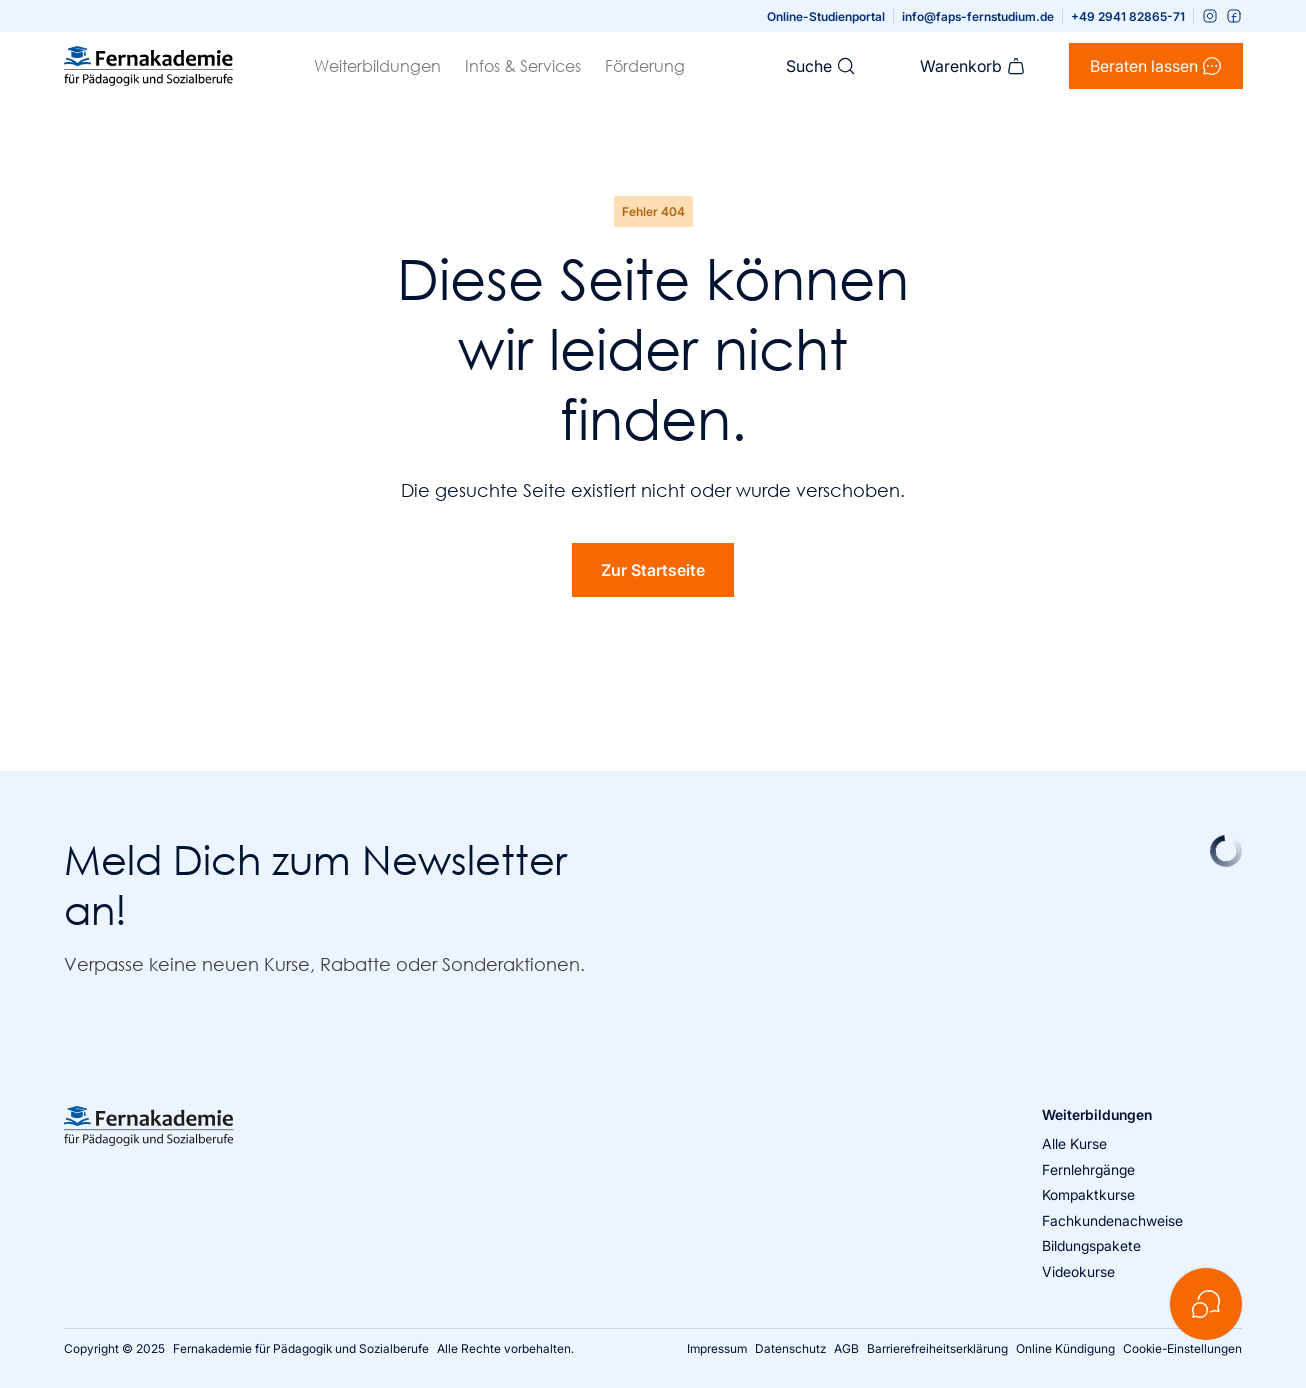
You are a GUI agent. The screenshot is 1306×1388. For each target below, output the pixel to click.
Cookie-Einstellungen (1182, 1348)
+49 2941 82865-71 (1128, 16)
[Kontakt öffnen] (1206, 1304)
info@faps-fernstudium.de (978, 16)
